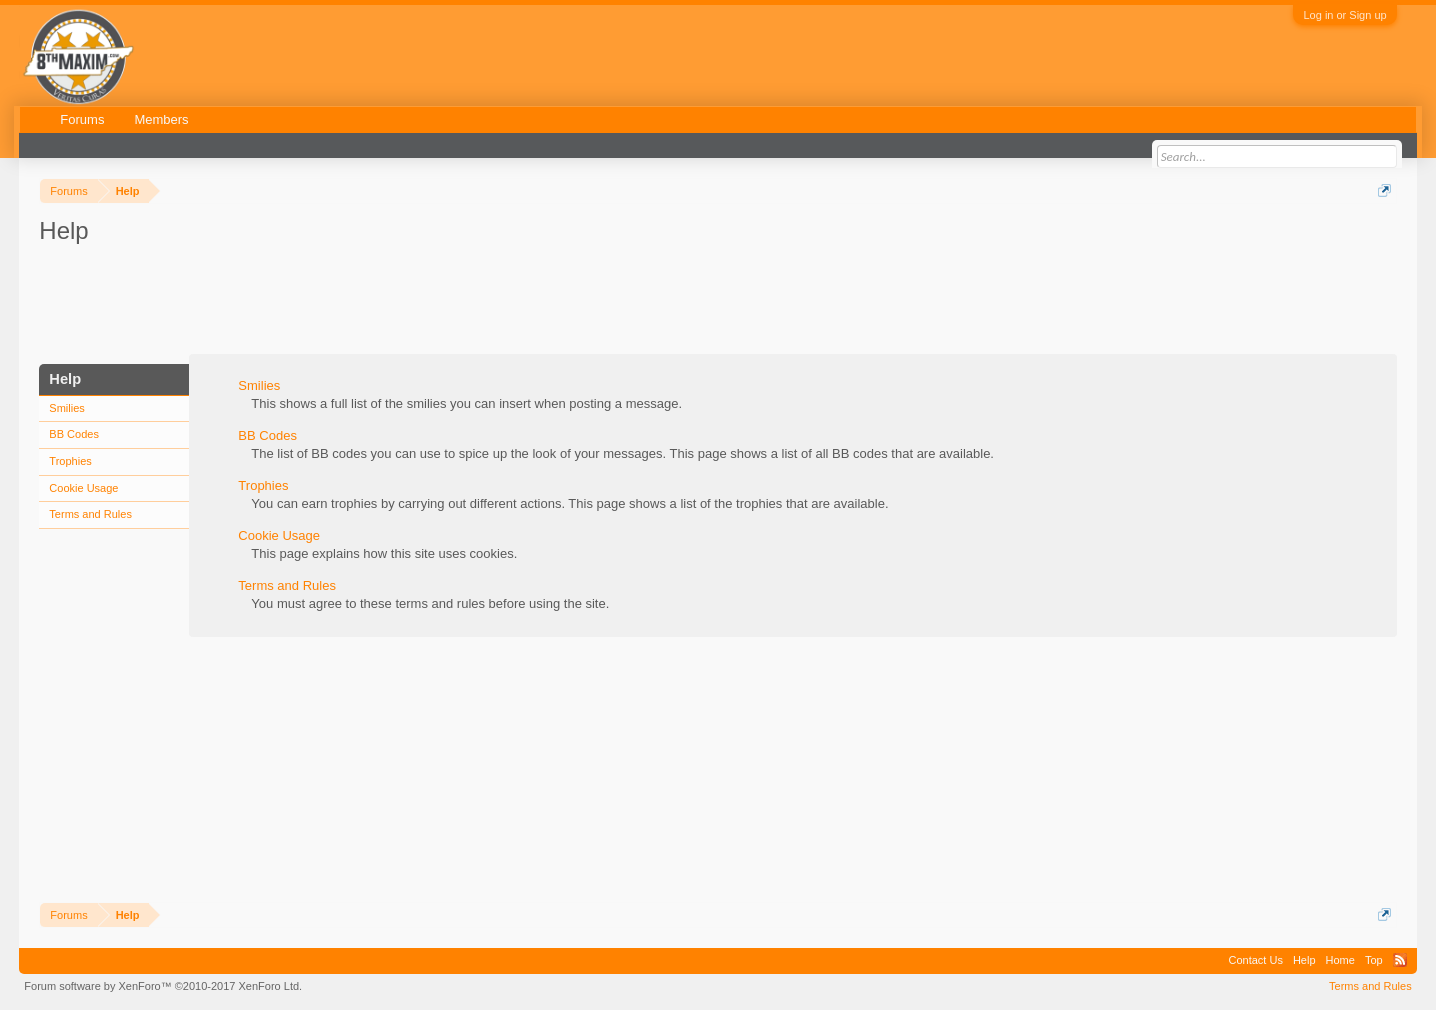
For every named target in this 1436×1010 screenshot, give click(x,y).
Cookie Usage (83, 488)
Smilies (66, 408)
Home (1340, 960)
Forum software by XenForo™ (163, 986)
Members (161, 119)
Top (1374, 960)
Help (1304, 960)
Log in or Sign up (1344, 15)
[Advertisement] (403, 303)
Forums (82, 119)
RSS (1400, 960)
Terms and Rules (90, 514)
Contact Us (1256, 960)
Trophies (70, 461)
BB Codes (74, 434)
